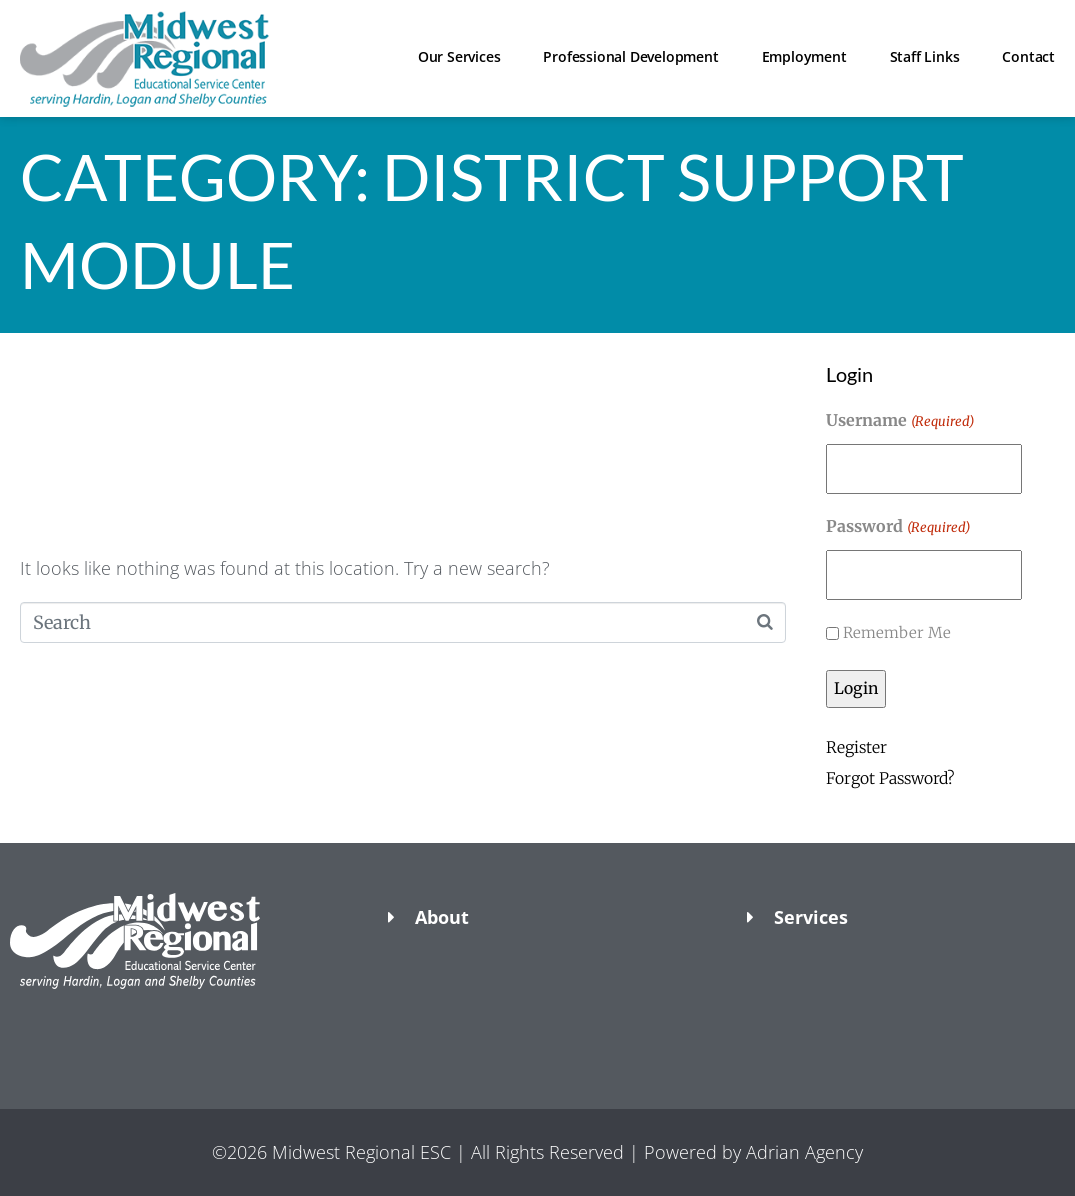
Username (899, 422)
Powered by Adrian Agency (753, 1152)
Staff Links (925, 56)
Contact (1028, 56)
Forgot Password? (890, 778)
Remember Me (897, 632)
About (442, 917)
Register (856, 747)
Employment (804, 56)
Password (897, 528)
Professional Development (630, 56)
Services (811, 917)
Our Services (459, 56)
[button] (179, 1024)
